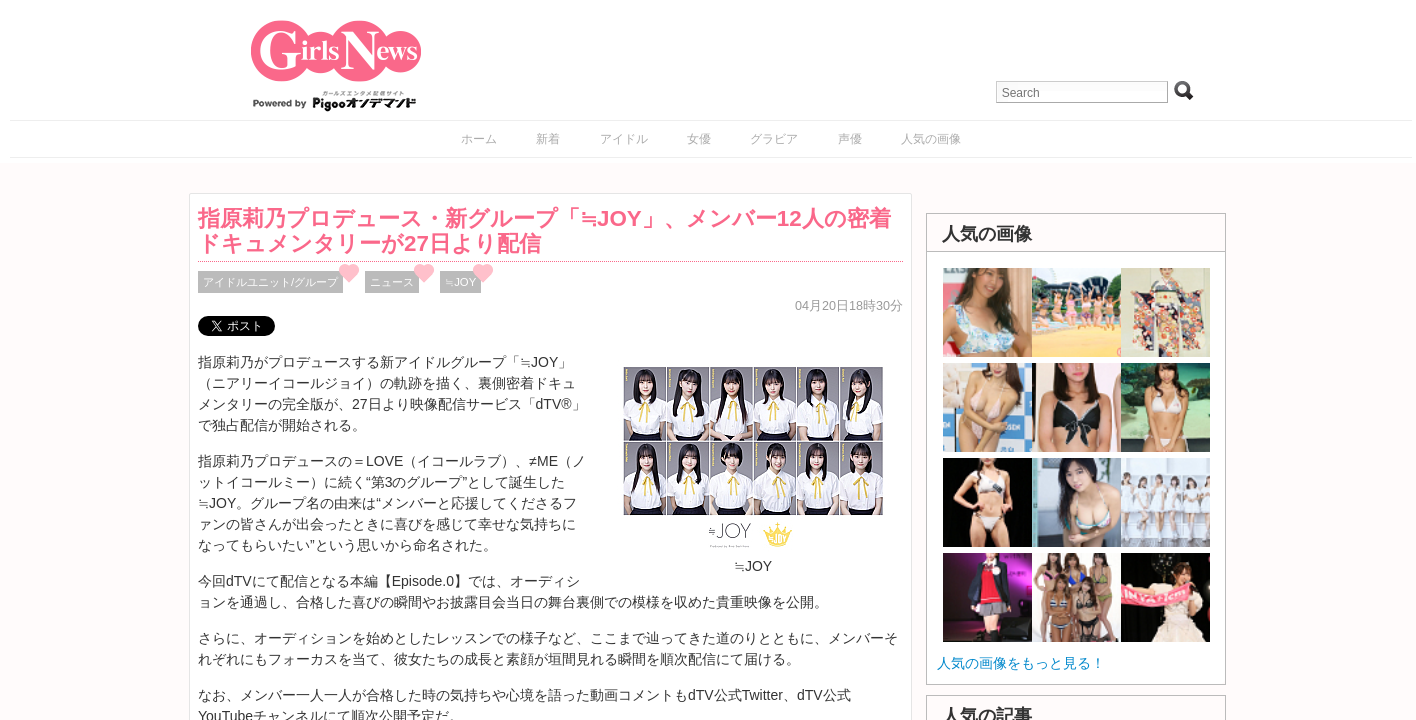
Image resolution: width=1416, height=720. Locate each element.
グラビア (774, 139)
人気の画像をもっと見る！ (1021, 663)
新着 (548, 139)
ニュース (392, 282)
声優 (850, 139)
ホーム (479, 139)
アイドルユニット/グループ (270, 282)
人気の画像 (931, 139)
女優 (699, 139)
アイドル (624, 139)
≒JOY (460, 282)
